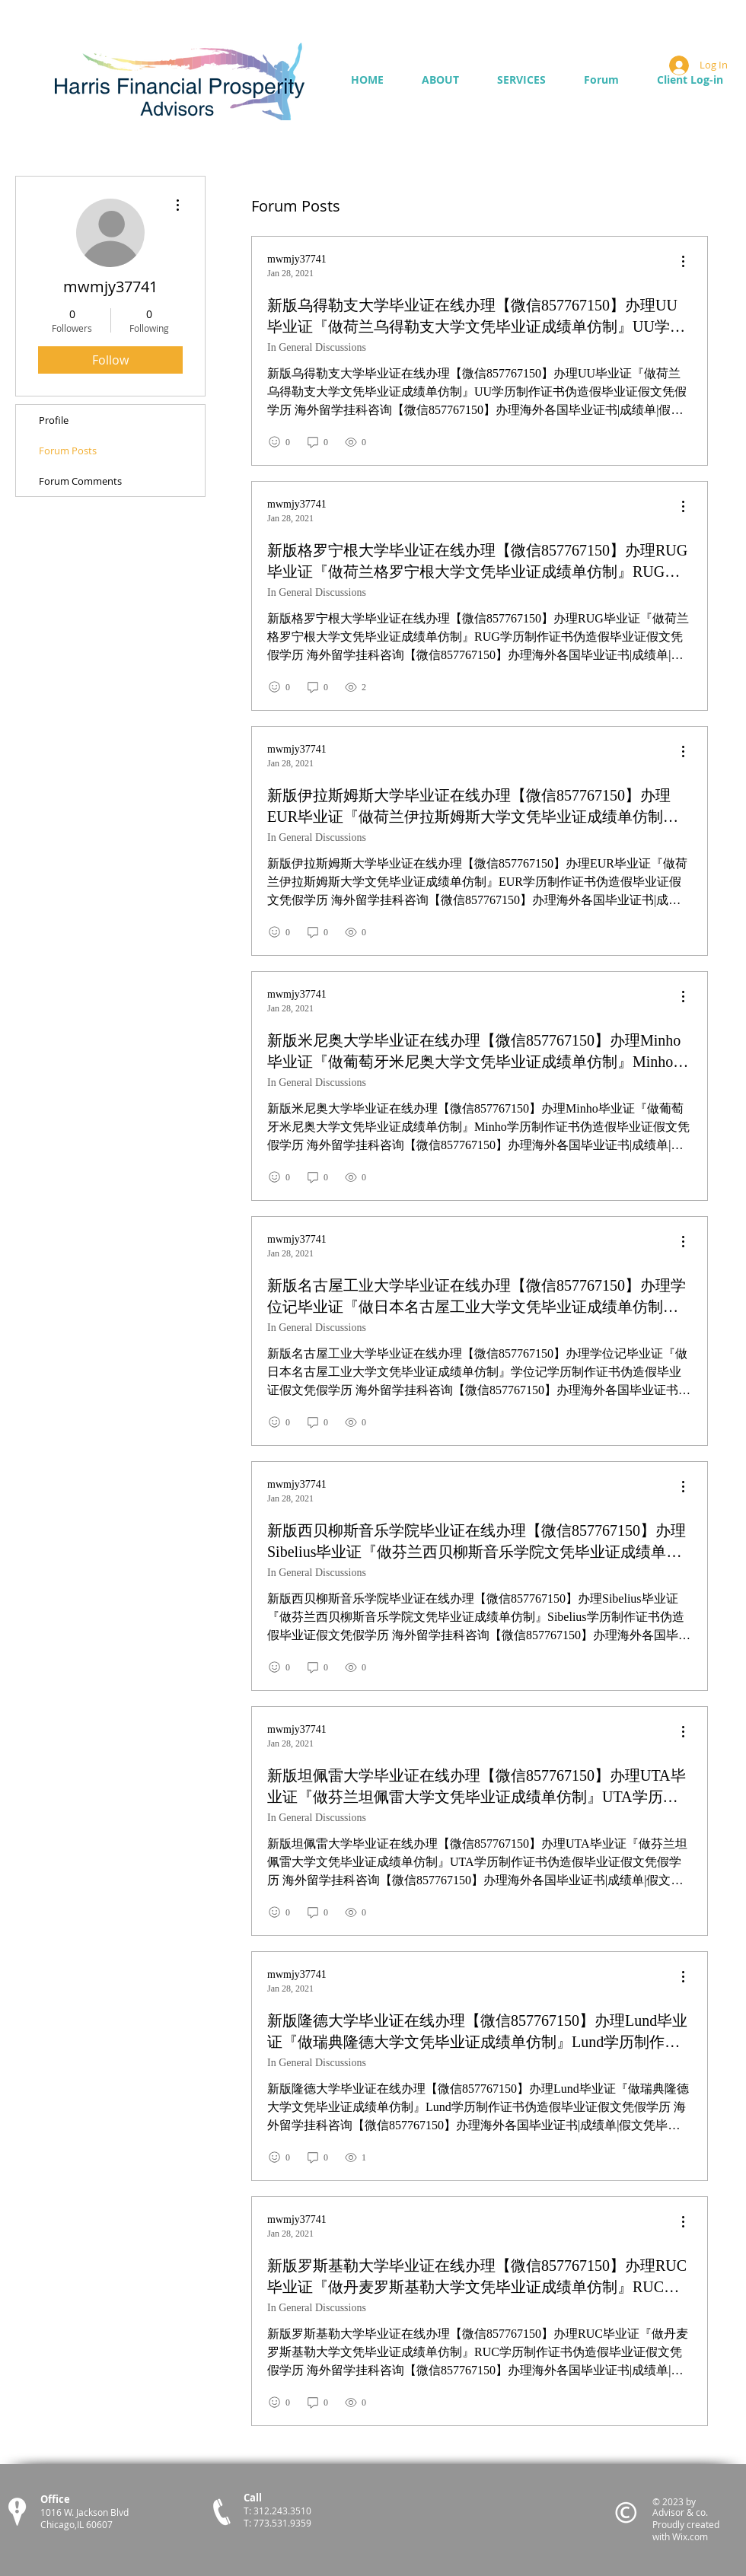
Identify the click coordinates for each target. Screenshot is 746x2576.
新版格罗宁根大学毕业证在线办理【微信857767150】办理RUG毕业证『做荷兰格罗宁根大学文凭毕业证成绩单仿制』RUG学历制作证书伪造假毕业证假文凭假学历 (477, 562)
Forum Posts (68, 450)
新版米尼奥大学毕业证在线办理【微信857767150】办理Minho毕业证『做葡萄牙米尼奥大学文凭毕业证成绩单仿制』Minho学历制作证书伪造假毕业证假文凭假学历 (477, 1052)
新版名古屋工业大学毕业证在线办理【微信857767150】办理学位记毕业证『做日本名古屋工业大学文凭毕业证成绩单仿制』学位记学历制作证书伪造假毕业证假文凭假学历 (476, 1297)
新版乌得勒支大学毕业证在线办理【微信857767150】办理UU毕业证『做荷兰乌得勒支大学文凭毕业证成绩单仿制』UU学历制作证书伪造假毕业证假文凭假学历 (476, 317)
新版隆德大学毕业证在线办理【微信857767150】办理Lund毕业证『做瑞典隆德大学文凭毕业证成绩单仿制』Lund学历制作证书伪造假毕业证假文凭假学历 (477, 2032)
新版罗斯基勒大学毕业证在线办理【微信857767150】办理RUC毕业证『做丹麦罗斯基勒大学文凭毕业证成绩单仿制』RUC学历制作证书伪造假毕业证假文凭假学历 (477, 2277)
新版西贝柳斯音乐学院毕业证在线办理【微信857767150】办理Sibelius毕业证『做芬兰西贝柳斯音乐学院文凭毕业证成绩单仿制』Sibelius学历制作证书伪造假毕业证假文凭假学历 (476, 1542)
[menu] (683, 262)
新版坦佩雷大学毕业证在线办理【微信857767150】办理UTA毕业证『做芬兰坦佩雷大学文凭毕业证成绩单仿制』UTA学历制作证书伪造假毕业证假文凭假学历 (476, 1787)
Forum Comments (80, 481)
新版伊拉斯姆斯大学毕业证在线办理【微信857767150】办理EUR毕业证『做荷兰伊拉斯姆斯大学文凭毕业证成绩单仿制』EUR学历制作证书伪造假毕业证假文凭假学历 (472, 807)
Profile (54, 420)
